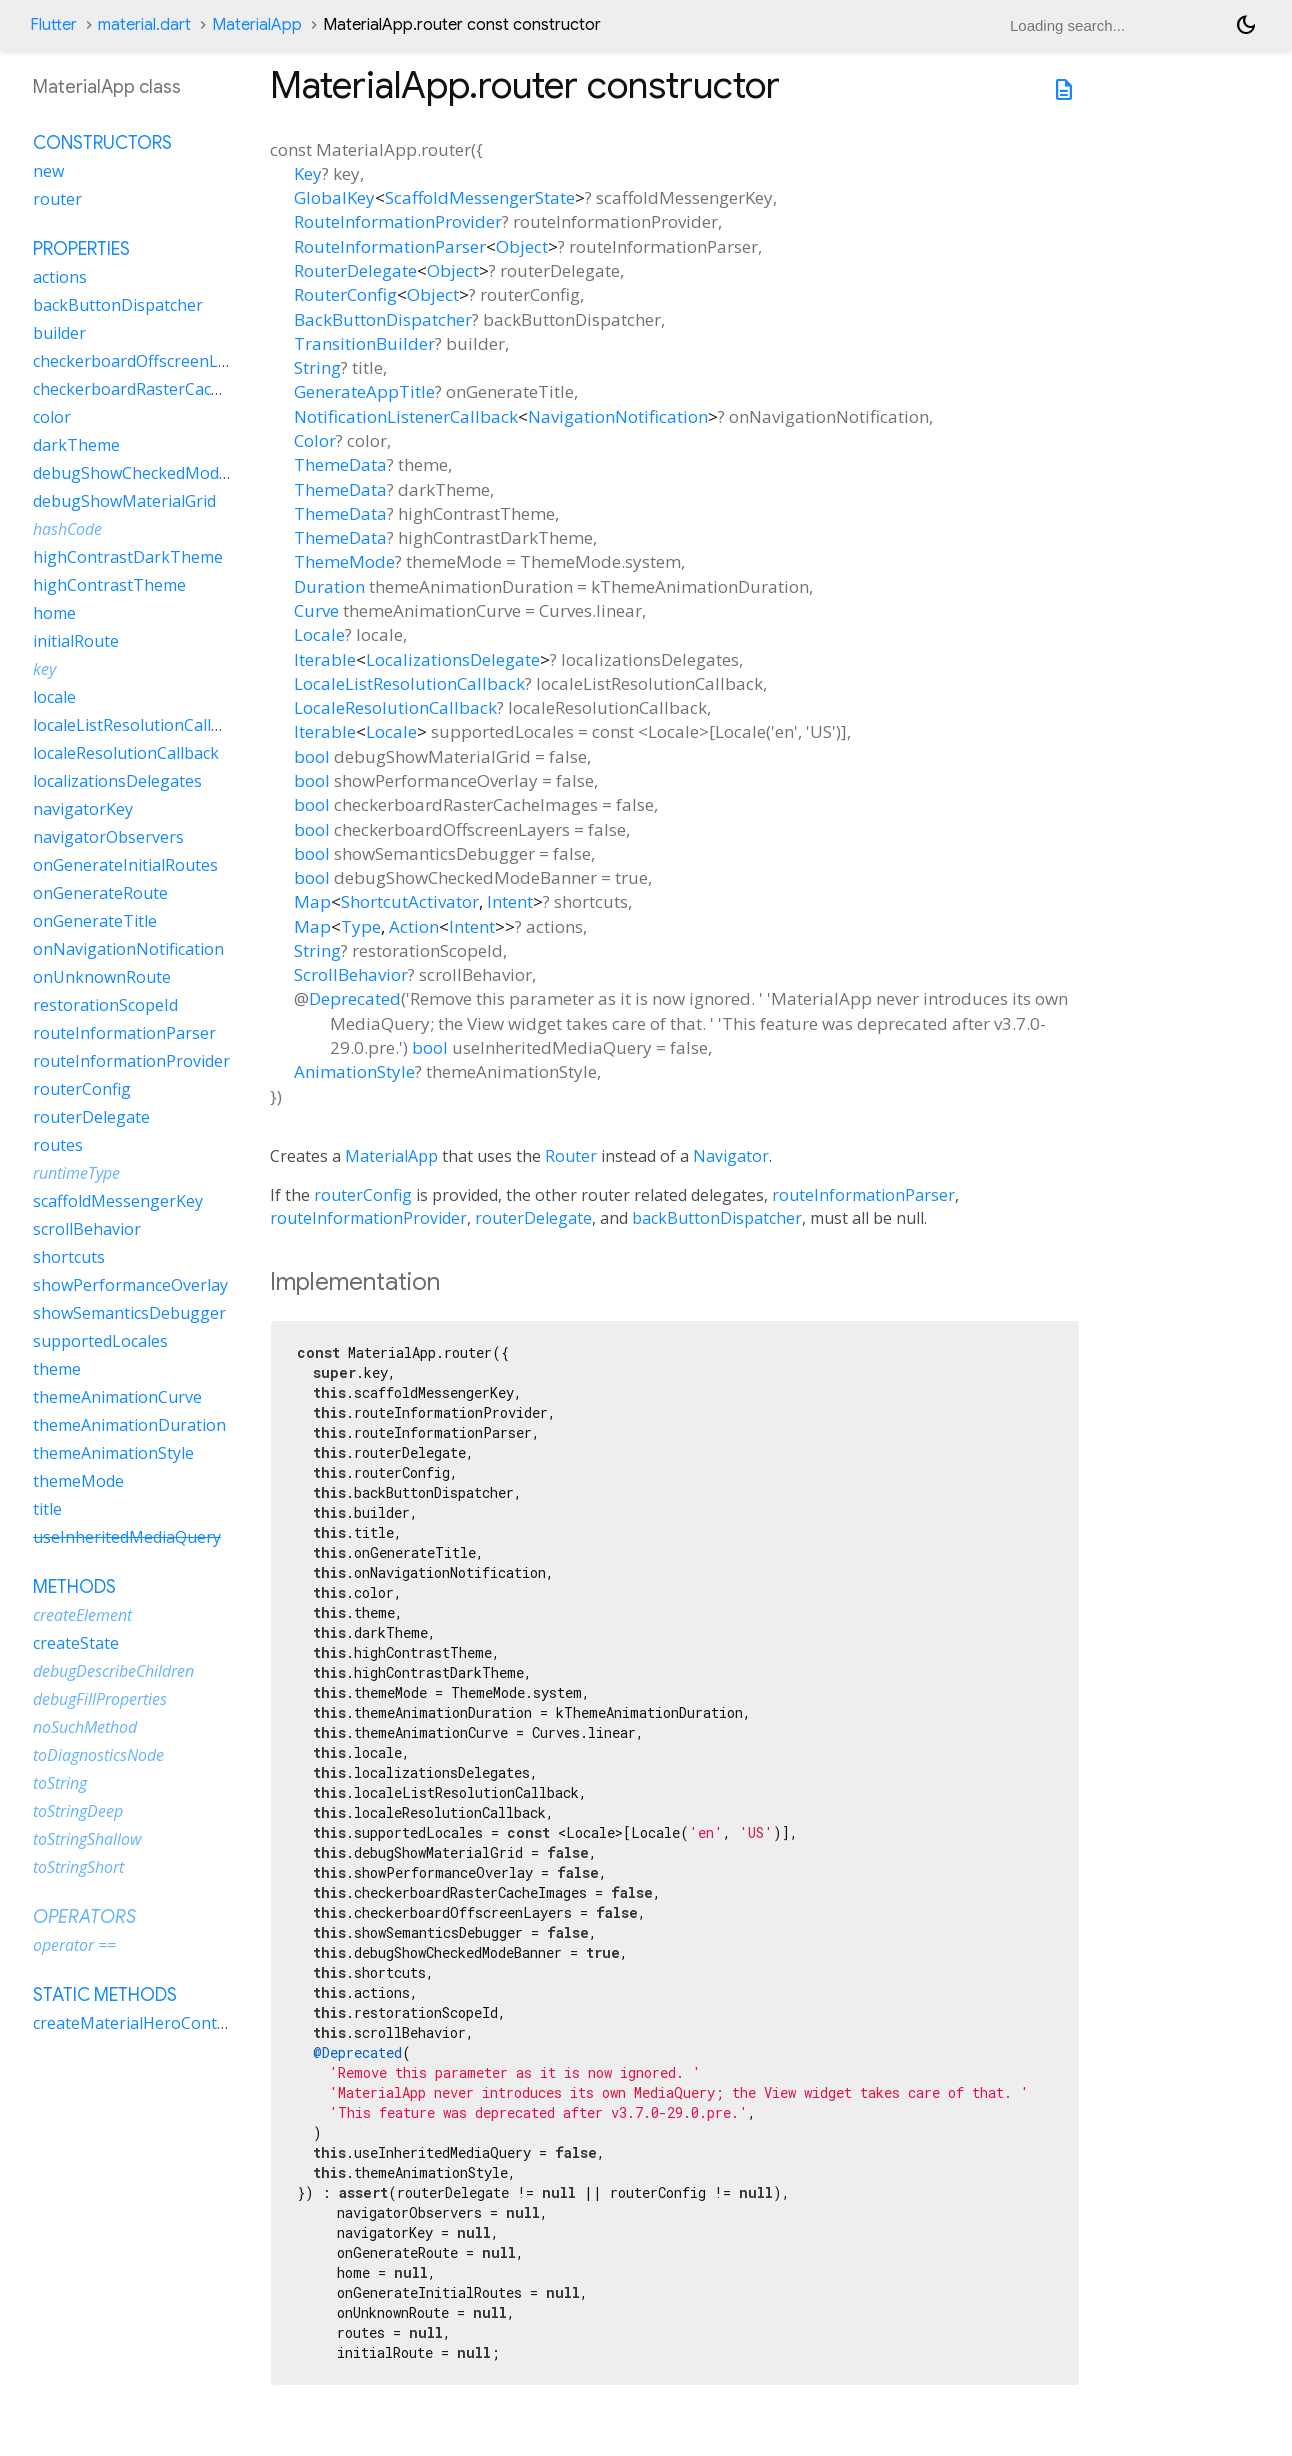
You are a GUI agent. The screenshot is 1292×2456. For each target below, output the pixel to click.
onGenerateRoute (100, 893)
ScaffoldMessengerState (480, 197)
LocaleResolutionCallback (395, 707)
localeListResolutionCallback (139, 725)
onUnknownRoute (102, 977)
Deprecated (355, 998)
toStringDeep (78, 1811)
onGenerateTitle (95, 921)
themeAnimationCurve (117, 1397)
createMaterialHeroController (145, 2023)
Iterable (325, 659)
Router (571, 1156)
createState (76, 1643)
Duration (329, 586)
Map (312, 901)
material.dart (144, 25)
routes (58, 1145)
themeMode (78, 1481)
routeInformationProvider (368, 1218)
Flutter (53, 25)
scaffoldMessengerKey (118, 1201)
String (317, 367)
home (54, 613)
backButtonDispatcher (717, 1218)
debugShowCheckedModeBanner (158, 473)
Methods (74, 1587)
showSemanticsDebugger (129, 1313)
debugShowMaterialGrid (124, 501)
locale (54, 697)
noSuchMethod (85, 1727)
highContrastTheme (109, 585)
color (52, 417)
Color (315, 440)
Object (522, 246)
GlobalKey (334, 197)
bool (312, 756)
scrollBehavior (87, 1229)
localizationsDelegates (117, 781)
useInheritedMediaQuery (127, 1537)
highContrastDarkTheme (128, 557)
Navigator (731, 1156)
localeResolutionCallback (126, 753)
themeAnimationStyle (113, 1453)
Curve (316, 610)
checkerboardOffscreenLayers (146, 361)
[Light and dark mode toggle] (1246, 25)
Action (414, 926)
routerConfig (363, 1195)
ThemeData (340, 464)
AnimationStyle (354, 1071)
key (44, 669)
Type (361, 926)
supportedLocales (100, 1341)
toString (60, 1783)
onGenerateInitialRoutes (125, 865)
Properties (81, 249)
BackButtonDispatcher (383, 319)
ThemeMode (344, 561)
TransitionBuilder (364, 343)
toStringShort (78, 1867)
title (47, 1509)
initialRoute (76, 641)
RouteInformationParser (390, 246)
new (48, 171)
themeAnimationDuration (129, 1425)
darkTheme (76, 445)
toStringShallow (87, 1839)
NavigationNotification (618, 416)
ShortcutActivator (410, 901)
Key (308, 173)
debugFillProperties (100, 1699)
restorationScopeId (105, 1005)
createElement (82, 1615)
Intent (510, 901)
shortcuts (69, 1257)
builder (59, 333)
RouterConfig (345, 294)
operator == (74, 1945)
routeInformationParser (863, 1195)
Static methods (105, 1995)
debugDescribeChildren (113, 1671)
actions (60, 277)
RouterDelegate (355, 270)
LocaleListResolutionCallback (409, 683)
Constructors (102, 143)
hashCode (67, 529)
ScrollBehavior (351, 974)
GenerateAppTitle (364, 391)
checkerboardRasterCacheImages (159, 389)
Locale (319, 634)
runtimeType (76, 1173)
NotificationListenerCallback (406, 416)
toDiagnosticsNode (98, 1755)
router (57, 199)
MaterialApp (257, 25)
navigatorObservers (108, 837)
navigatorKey (83, 809)
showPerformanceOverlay (130, 1285)
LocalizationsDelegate (453, 659)
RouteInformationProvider (398, 221)
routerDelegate (533, 1218)
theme (57, 1369)
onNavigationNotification (128, 949)
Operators (84, 1917)
